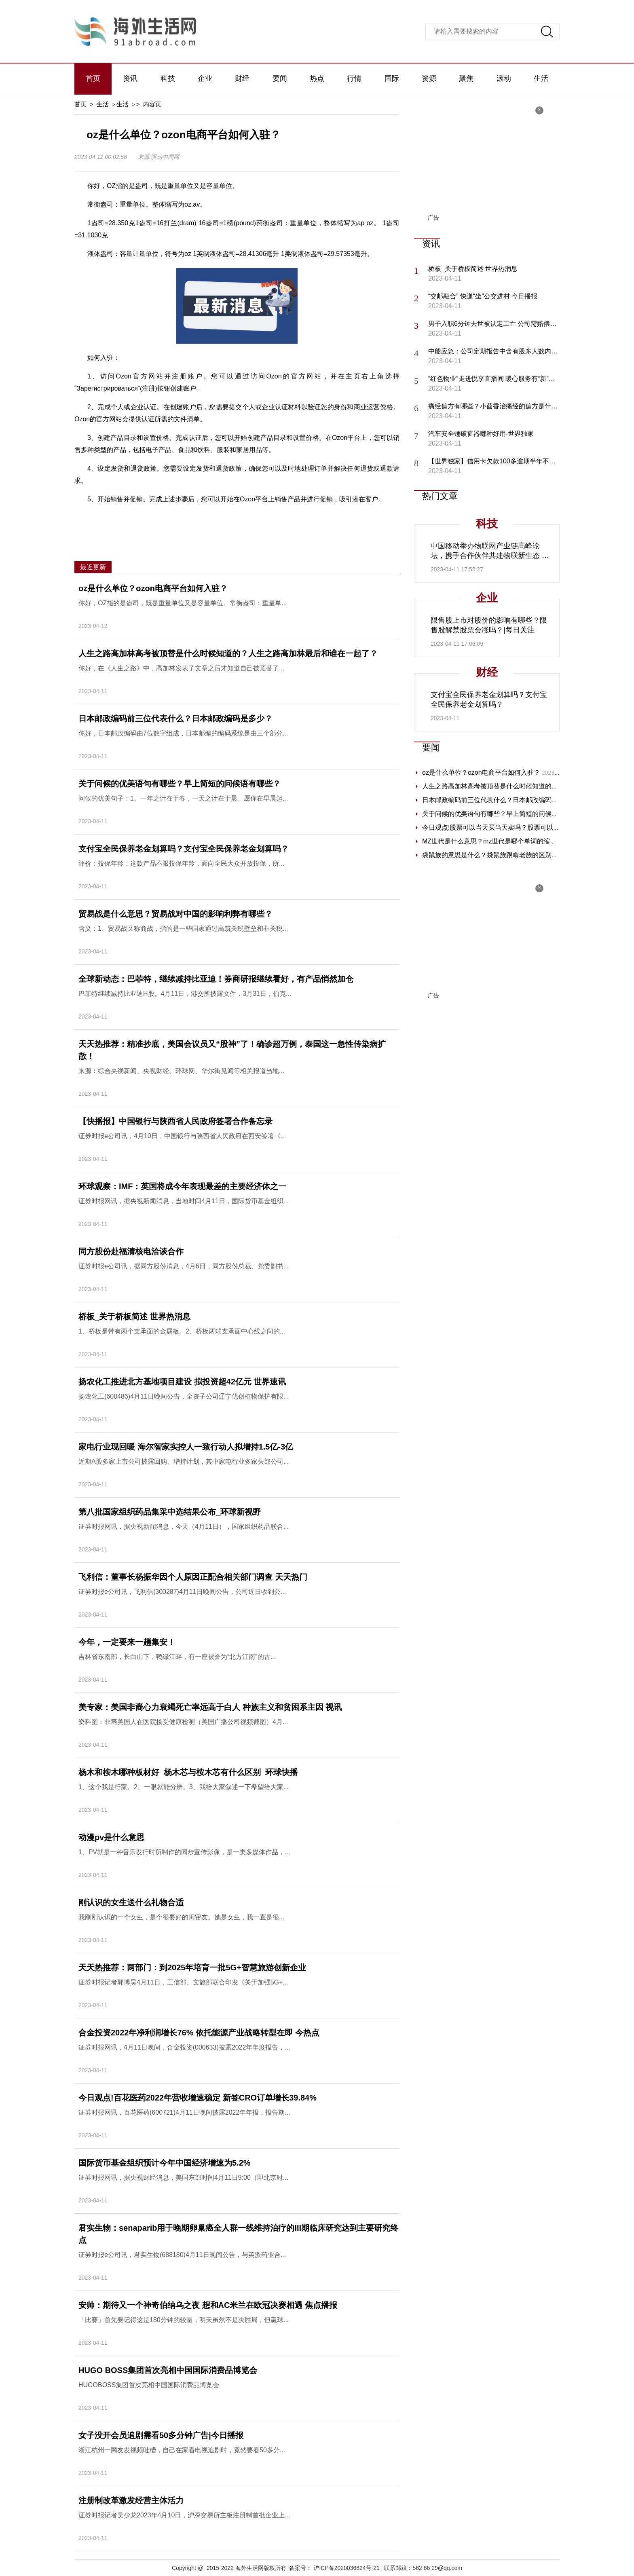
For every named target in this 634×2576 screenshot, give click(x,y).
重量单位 (184, 517)
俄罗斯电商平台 (254, 517)
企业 (205, 78)
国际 (392, 78)
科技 (168, 78)
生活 (541, 78)
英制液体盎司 (299, 517)
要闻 (280, 78)
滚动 (504, 78)
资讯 (130, 78)
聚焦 (466, 78)
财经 (242, 78)
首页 (93, 78)
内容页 (152, 104)
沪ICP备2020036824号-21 (346, 2568)
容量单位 (214, 517)
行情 (354, 78)
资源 (429, 78)
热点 (317, 78)
